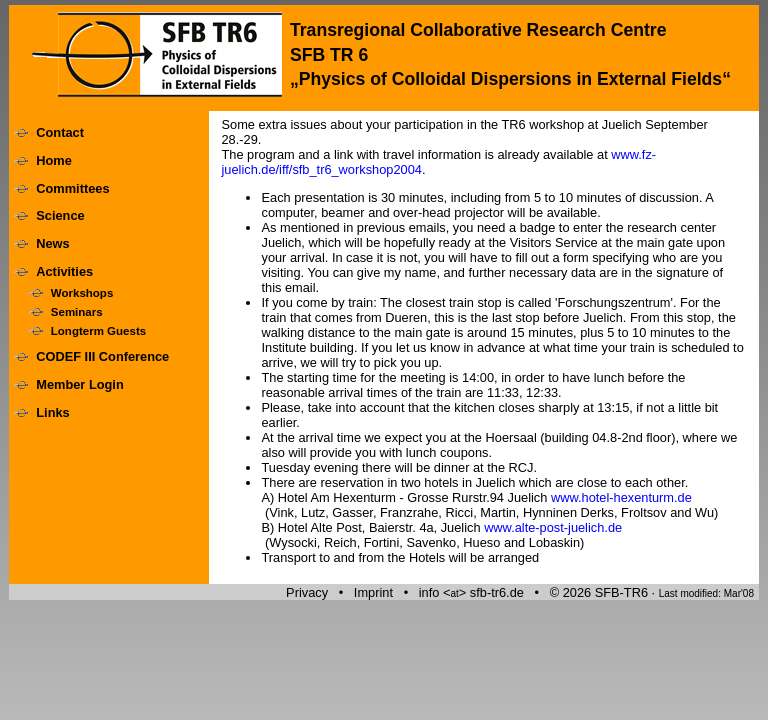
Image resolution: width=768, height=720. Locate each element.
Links (52, 412)
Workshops (82, 293)
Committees (72, 188)
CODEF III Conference (102, 356)
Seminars (77, 312)
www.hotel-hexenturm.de (621, 497)
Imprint (373, 592)
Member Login (79, 384)
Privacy (307, 592)
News (52, 243)
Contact (60, 132)
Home (54, 160)
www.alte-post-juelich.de (553, 527)
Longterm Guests (98, 331)
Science (60, 215)
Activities (64, 271)
